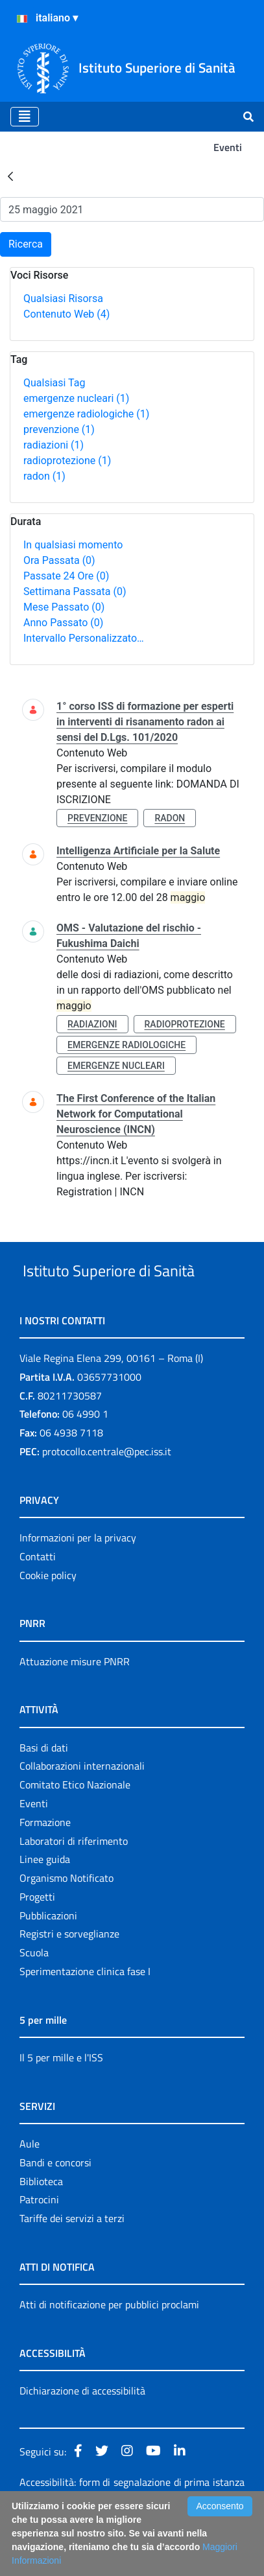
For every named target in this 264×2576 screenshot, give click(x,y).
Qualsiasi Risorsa (63, 298)
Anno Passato (63, 622)
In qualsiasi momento (73, 545)
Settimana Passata (74, 591)
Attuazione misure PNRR (74, 1710)
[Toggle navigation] (24, 116)
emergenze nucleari (76, 398)
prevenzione (59, 429)
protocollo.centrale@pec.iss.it (106, 1500)
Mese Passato (63, 607)
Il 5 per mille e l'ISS (61, 2106)
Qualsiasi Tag (54, 383)
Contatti (37, 1605)
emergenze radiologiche (86, 414)
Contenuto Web (66, 314)
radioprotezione (67, 460)
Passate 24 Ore (66, 576)
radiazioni (53, 445)
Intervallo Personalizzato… (83, 638)
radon (44, 476)
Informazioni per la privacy (77, 1586)
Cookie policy (48, 1624)
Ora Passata (59, 560)
